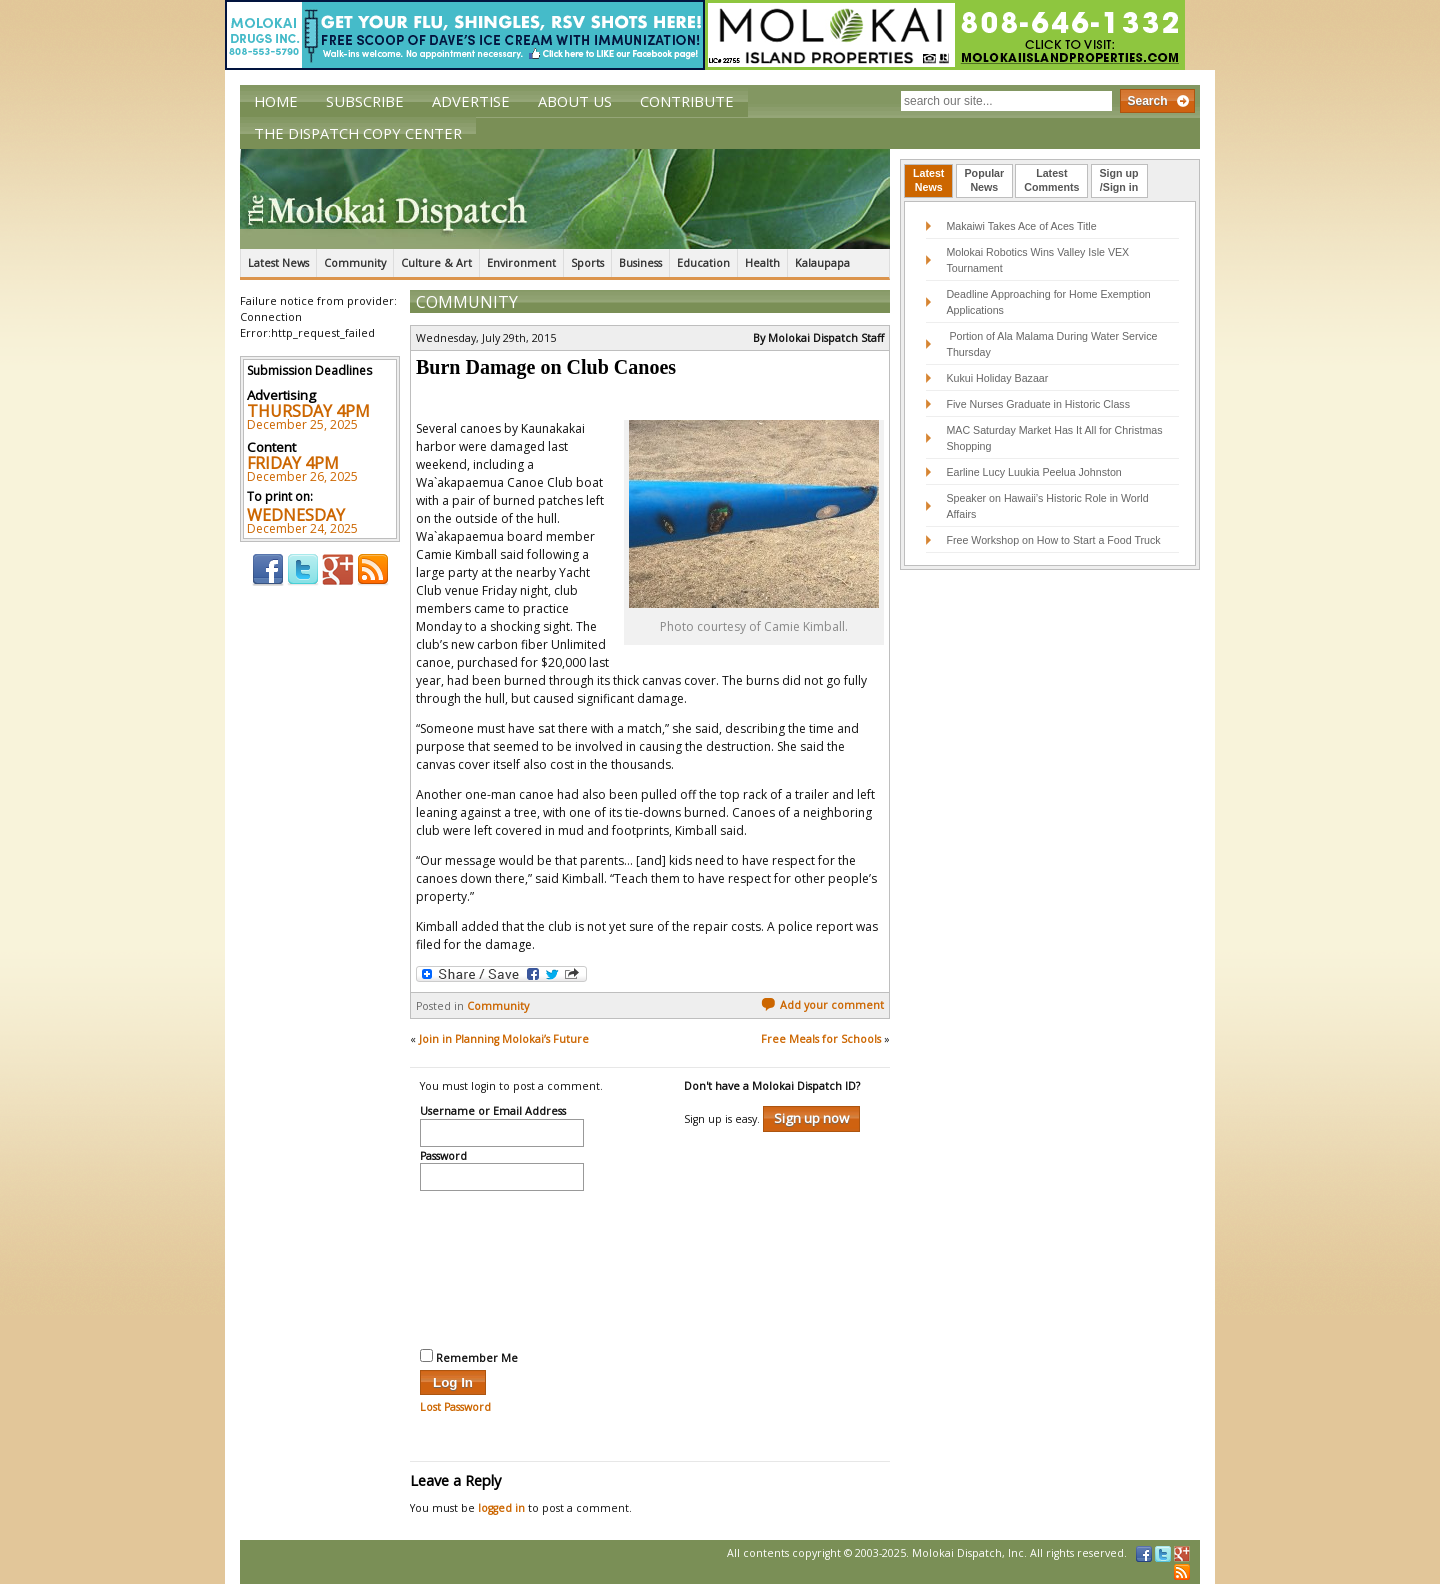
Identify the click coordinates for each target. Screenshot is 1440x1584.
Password (443, 1157)
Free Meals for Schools (821, 1039)
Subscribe (365, 101)
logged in (501, 1508)
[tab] (928, 181)
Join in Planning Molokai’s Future (504, 1039)
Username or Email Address (493, 1112)
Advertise (471, 101)
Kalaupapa (822, 263)
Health (762, 263)
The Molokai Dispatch (565, 199)
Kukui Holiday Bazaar (997, 378)
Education (703, 263)
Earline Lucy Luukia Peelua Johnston (1033, 472)
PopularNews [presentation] (985, 180)
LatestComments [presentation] (1051, 180)
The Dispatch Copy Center (358, 133)
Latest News (278, 263)
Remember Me (469, 1357)
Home (276, 101)
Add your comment (822, 1005)
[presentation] (502, 1267)
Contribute (687, 101)
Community (355, 263)
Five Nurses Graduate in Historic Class (1038, 404)
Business (640, 263)
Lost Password (455, 1407)
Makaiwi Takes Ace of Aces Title (1021, 226)
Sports (587, 263)
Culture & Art (436, 263)
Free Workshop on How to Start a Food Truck (1053, 540)
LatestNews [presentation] (928, 180)
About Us (575, 101)
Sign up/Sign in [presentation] (1119, 180)
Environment (521, 263)
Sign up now (811, 1118)
